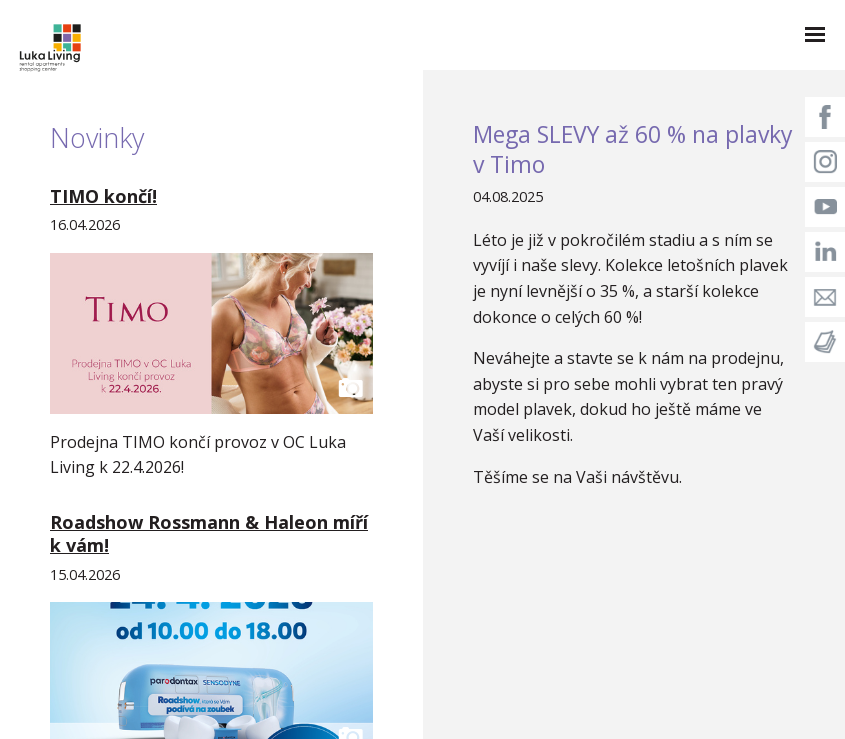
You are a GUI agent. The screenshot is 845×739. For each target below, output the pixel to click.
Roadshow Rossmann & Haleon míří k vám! (209, 533)
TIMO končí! (103, 196)
